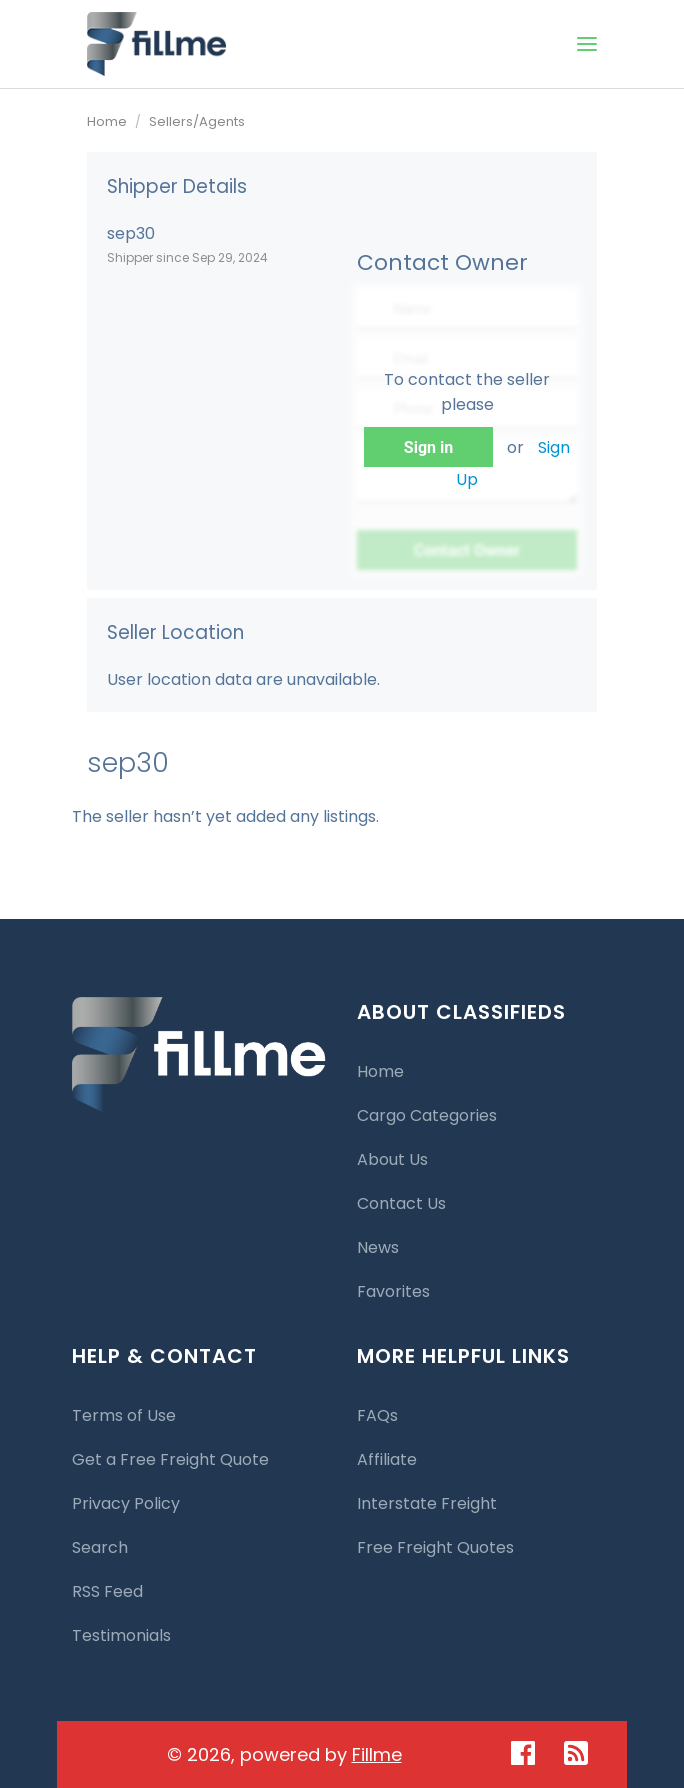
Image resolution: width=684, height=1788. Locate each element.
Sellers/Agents (197, 121)
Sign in (428, 447)
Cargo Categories (427, 1115)
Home (107, 121)
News (378, 1247)
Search (100, 1547)
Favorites (393, 1291)
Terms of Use (124, 1415)
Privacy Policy (126, 1503)
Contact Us (401, 1203)
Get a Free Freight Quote (170, 1459)
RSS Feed (107, 1591)
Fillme (377, 1754)
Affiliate (387, 1459)
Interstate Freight (427, 1503)
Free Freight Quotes (435, 1547)
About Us (392, 1159)
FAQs (377, 1415)
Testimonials (121, 1635)
